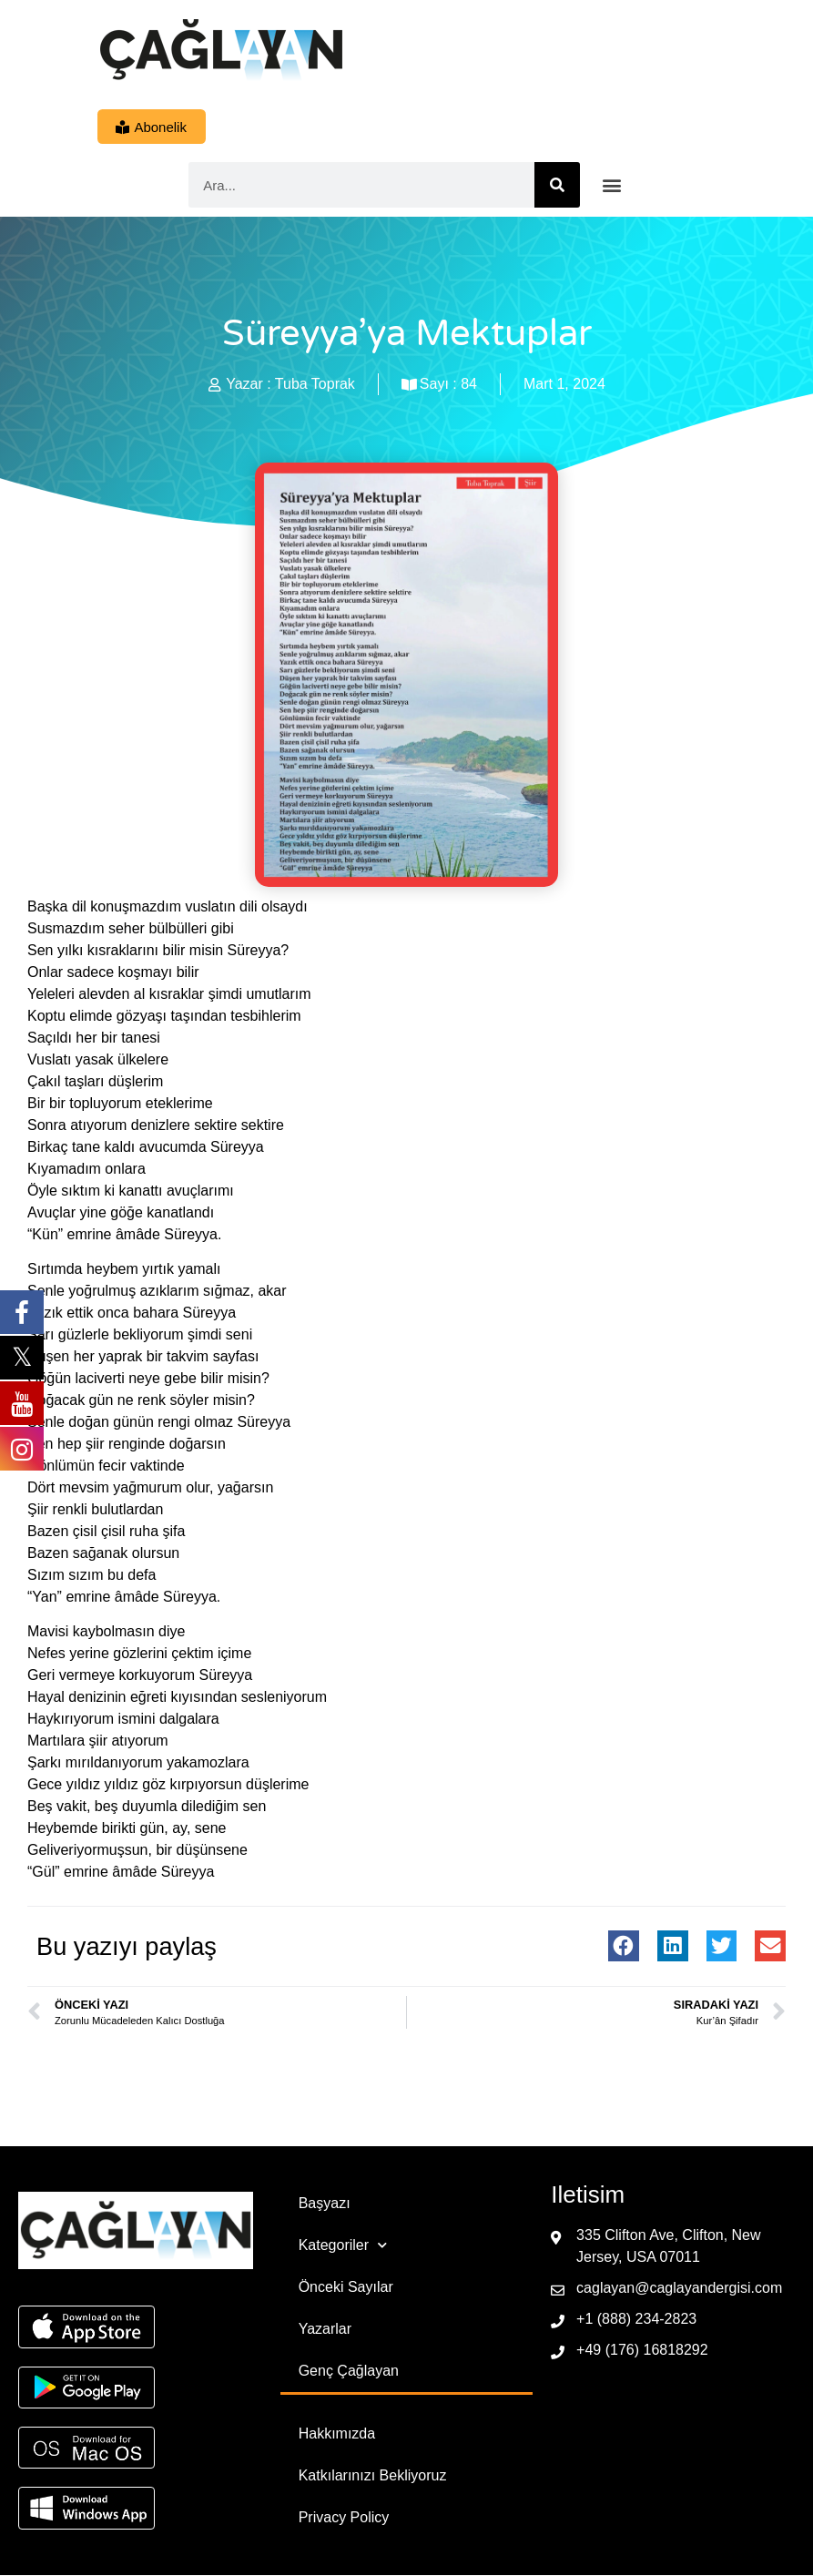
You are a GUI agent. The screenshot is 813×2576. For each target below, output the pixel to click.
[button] (611, 186)
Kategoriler (343, 2246)
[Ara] (557, 186)
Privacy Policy (344, 2518)
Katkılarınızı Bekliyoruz (373, 2476)
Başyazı (325, 2204)
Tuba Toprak (315, 384)
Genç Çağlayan (349, 2371)
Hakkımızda (337, 2434)
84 (469, 384)
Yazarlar (325, 2329)
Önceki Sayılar (346, 2288)
